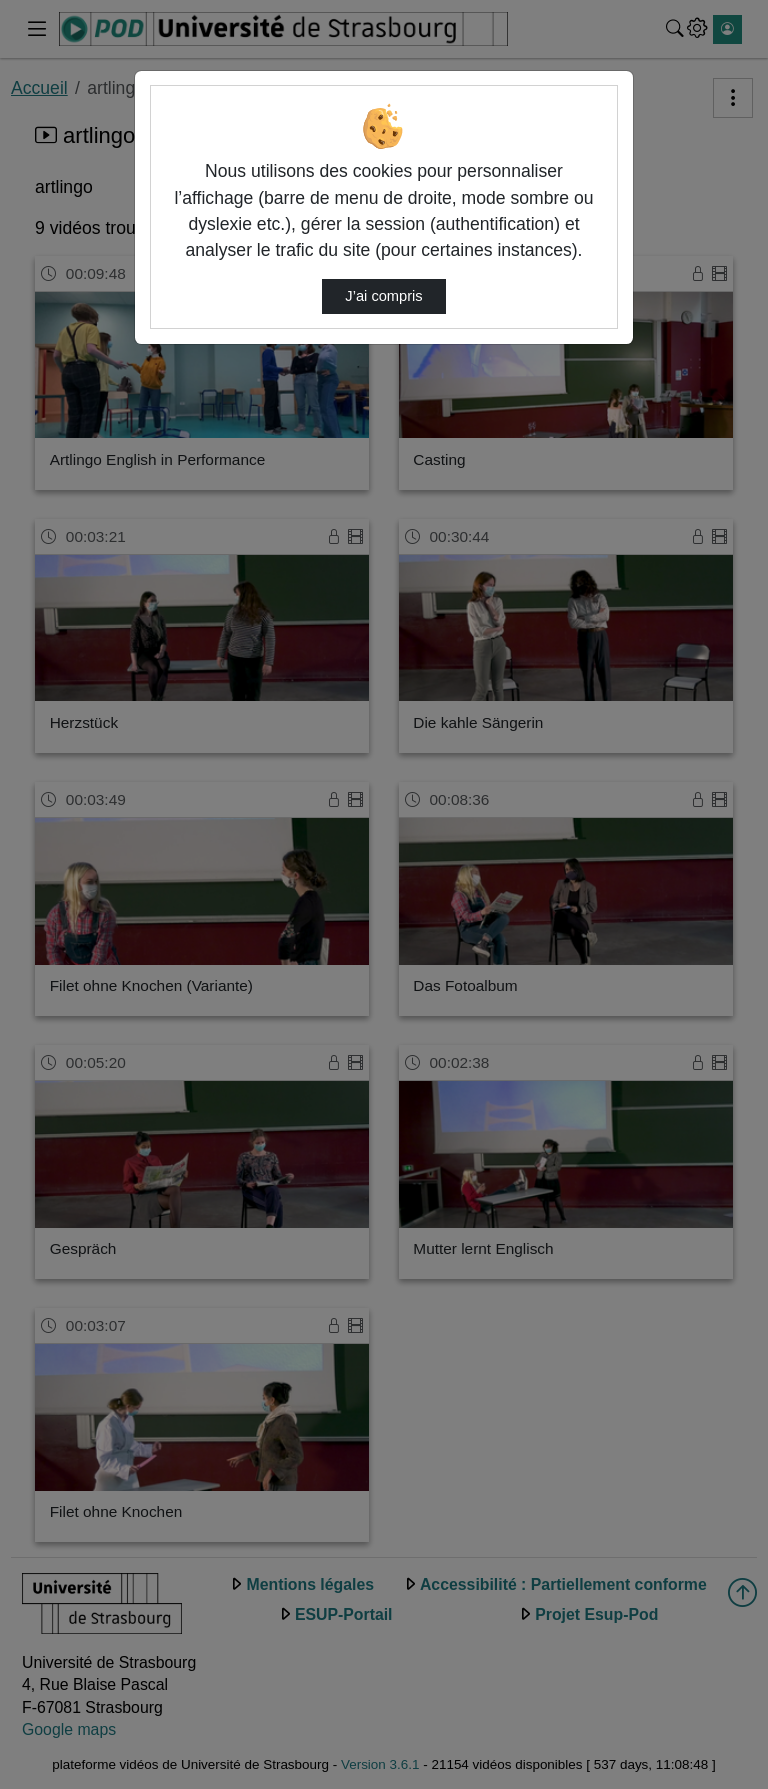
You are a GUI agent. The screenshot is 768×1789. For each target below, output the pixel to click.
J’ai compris (383, 296)
